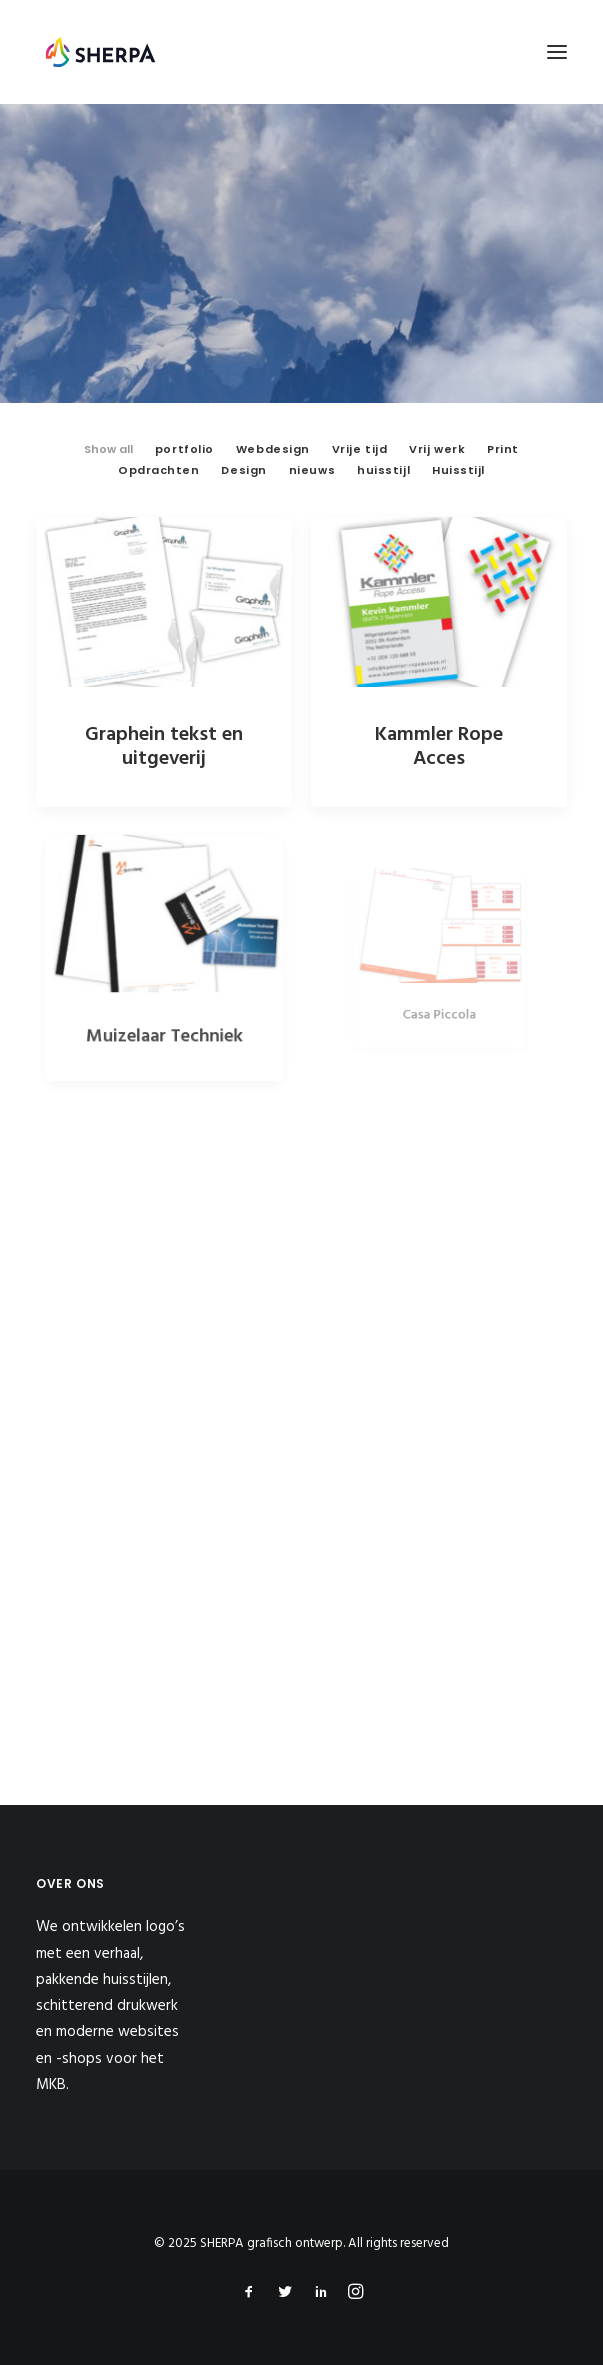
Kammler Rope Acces (439, 747)
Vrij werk (437, 449)
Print (503, 449)
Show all (108, 449)
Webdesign (273, 449)
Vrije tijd (360, 449)
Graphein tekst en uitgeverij (164, 747)
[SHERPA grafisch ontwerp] (100, 52)
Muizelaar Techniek (164, 1015)
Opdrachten (159, 470)
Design (243, 470)
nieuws (312, 470)
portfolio (184, 449)
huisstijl (383, 470)
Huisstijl (458, 470)
